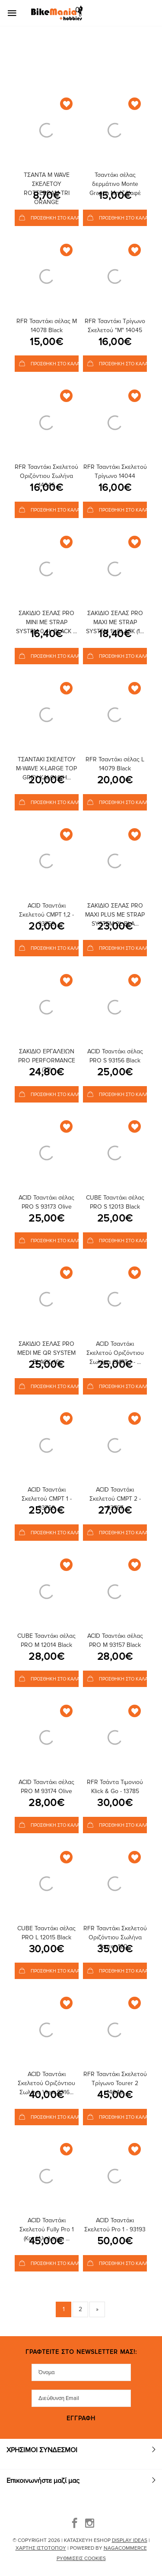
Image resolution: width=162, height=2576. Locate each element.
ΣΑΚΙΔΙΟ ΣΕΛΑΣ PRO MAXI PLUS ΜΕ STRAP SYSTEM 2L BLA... (115, 914)
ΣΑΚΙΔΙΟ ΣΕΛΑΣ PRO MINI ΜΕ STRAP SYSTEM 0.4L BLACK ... (46, 622)
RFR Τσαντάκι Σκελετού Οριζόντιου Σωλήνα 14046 (46, 476)
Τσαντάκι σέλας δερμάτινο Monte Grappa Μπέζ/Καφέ (115, 184)
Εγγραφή (81, 2419)
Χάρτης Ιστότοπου (41, 2548)
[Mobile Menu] (14, 13)
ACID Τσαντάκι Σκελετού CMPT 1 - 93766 (47, 1498)
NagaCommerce (125, 2548)
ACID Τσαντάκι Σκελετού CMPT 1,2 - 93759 (46, 914)
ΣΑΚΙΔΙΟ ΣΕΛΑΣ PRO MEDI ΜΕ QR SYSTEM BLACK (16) (46, 1353)
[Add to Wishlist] (66, 103)
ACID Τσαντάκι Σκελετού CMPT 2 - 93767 (115, 1498)
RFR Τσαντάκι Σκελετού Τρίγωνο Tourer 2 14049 (115, 2083)
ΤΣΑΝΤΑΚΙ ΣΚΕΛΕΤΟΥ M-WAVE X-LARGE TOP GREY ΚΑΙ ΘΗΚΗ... (46, 768)
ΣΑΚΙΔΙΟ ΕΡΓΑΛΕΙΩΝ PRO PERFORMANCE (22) (46, 1060)
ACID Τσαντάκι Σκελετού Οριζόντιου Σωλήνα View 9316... (46, 2083)
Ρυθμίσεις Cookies (81, 2558)
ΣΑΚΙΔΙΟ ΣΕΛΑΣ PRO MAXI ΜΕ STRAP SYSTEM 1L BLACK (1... (115, 622)
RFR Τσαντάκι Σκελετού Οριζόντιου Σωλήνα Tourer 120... (115, 1937)
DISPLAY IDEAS (129, 2540)
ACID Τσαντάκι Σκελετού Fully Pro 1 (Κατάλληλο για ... (46, 2229)
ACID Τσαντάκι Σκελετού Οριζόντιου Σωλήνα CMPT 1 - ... (115, 1353)
